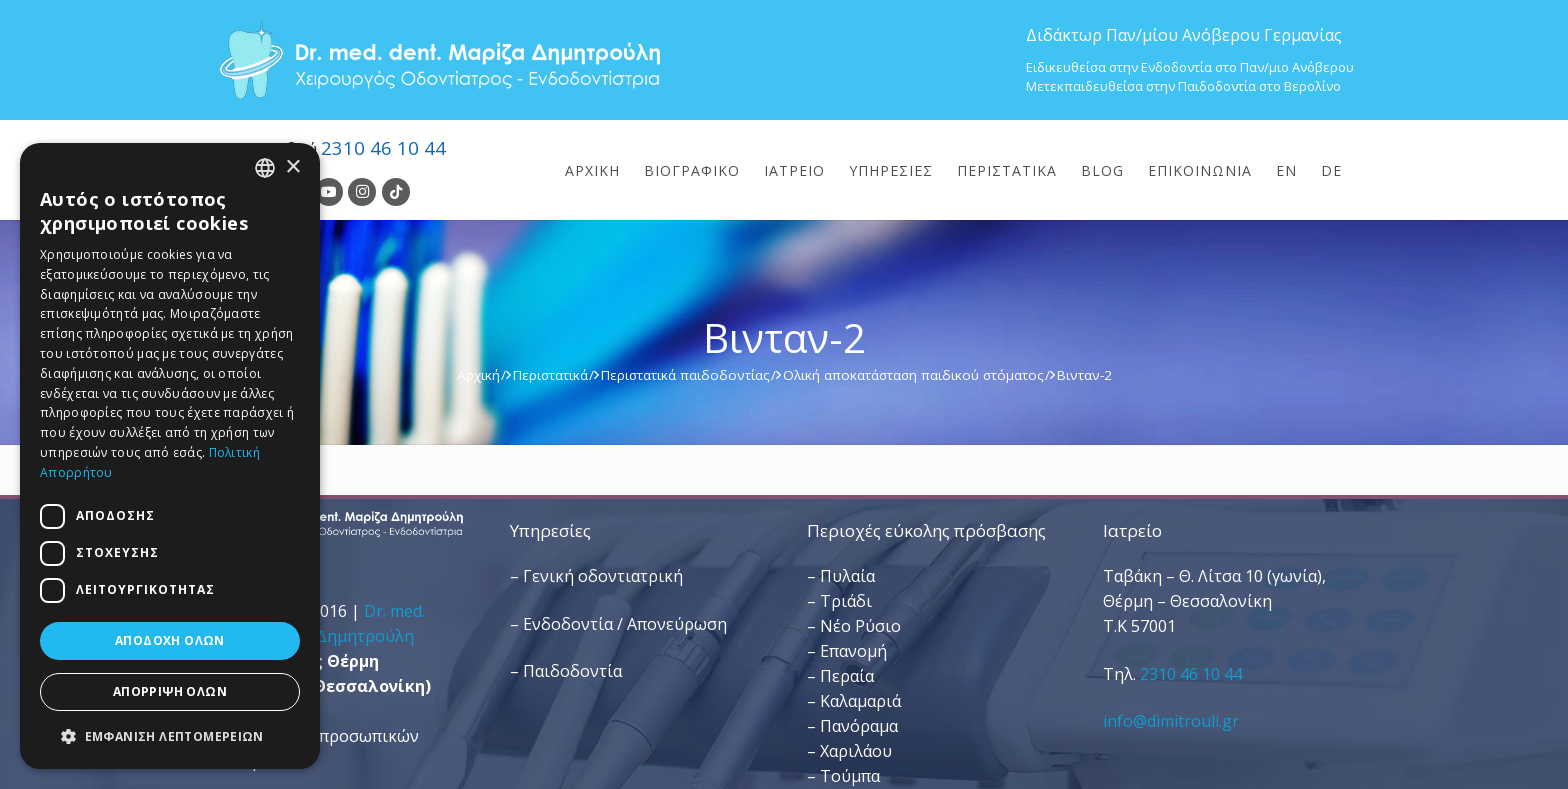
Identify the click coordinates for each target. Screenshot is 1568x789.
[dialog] (170, 456)
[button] (170, 736)
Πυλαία (847, 576)
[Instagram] (362, 192)
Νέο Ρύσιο (860, 626)
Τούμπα (850, 776)
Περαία (847, 676)
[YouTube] (329, 192)
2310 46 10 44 (383, 147)
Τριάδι (846, 601)
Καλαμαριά (860, 701)
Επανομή (853, 651)
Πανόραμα (859, 726)
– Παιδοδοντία (566, 671)
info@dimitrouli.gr (1171, 721)
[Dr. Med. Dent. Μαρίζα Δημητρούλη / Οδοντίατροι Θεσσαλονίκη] (439, 60)
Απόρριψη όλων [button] (170, 691)
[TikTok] (396, 192)
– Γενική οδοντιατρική (596, 576)
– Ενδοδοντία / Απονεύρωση (618, 624)
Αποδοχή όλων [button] (170, 640)
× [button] (292, 167)
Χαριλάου (856, 751)
